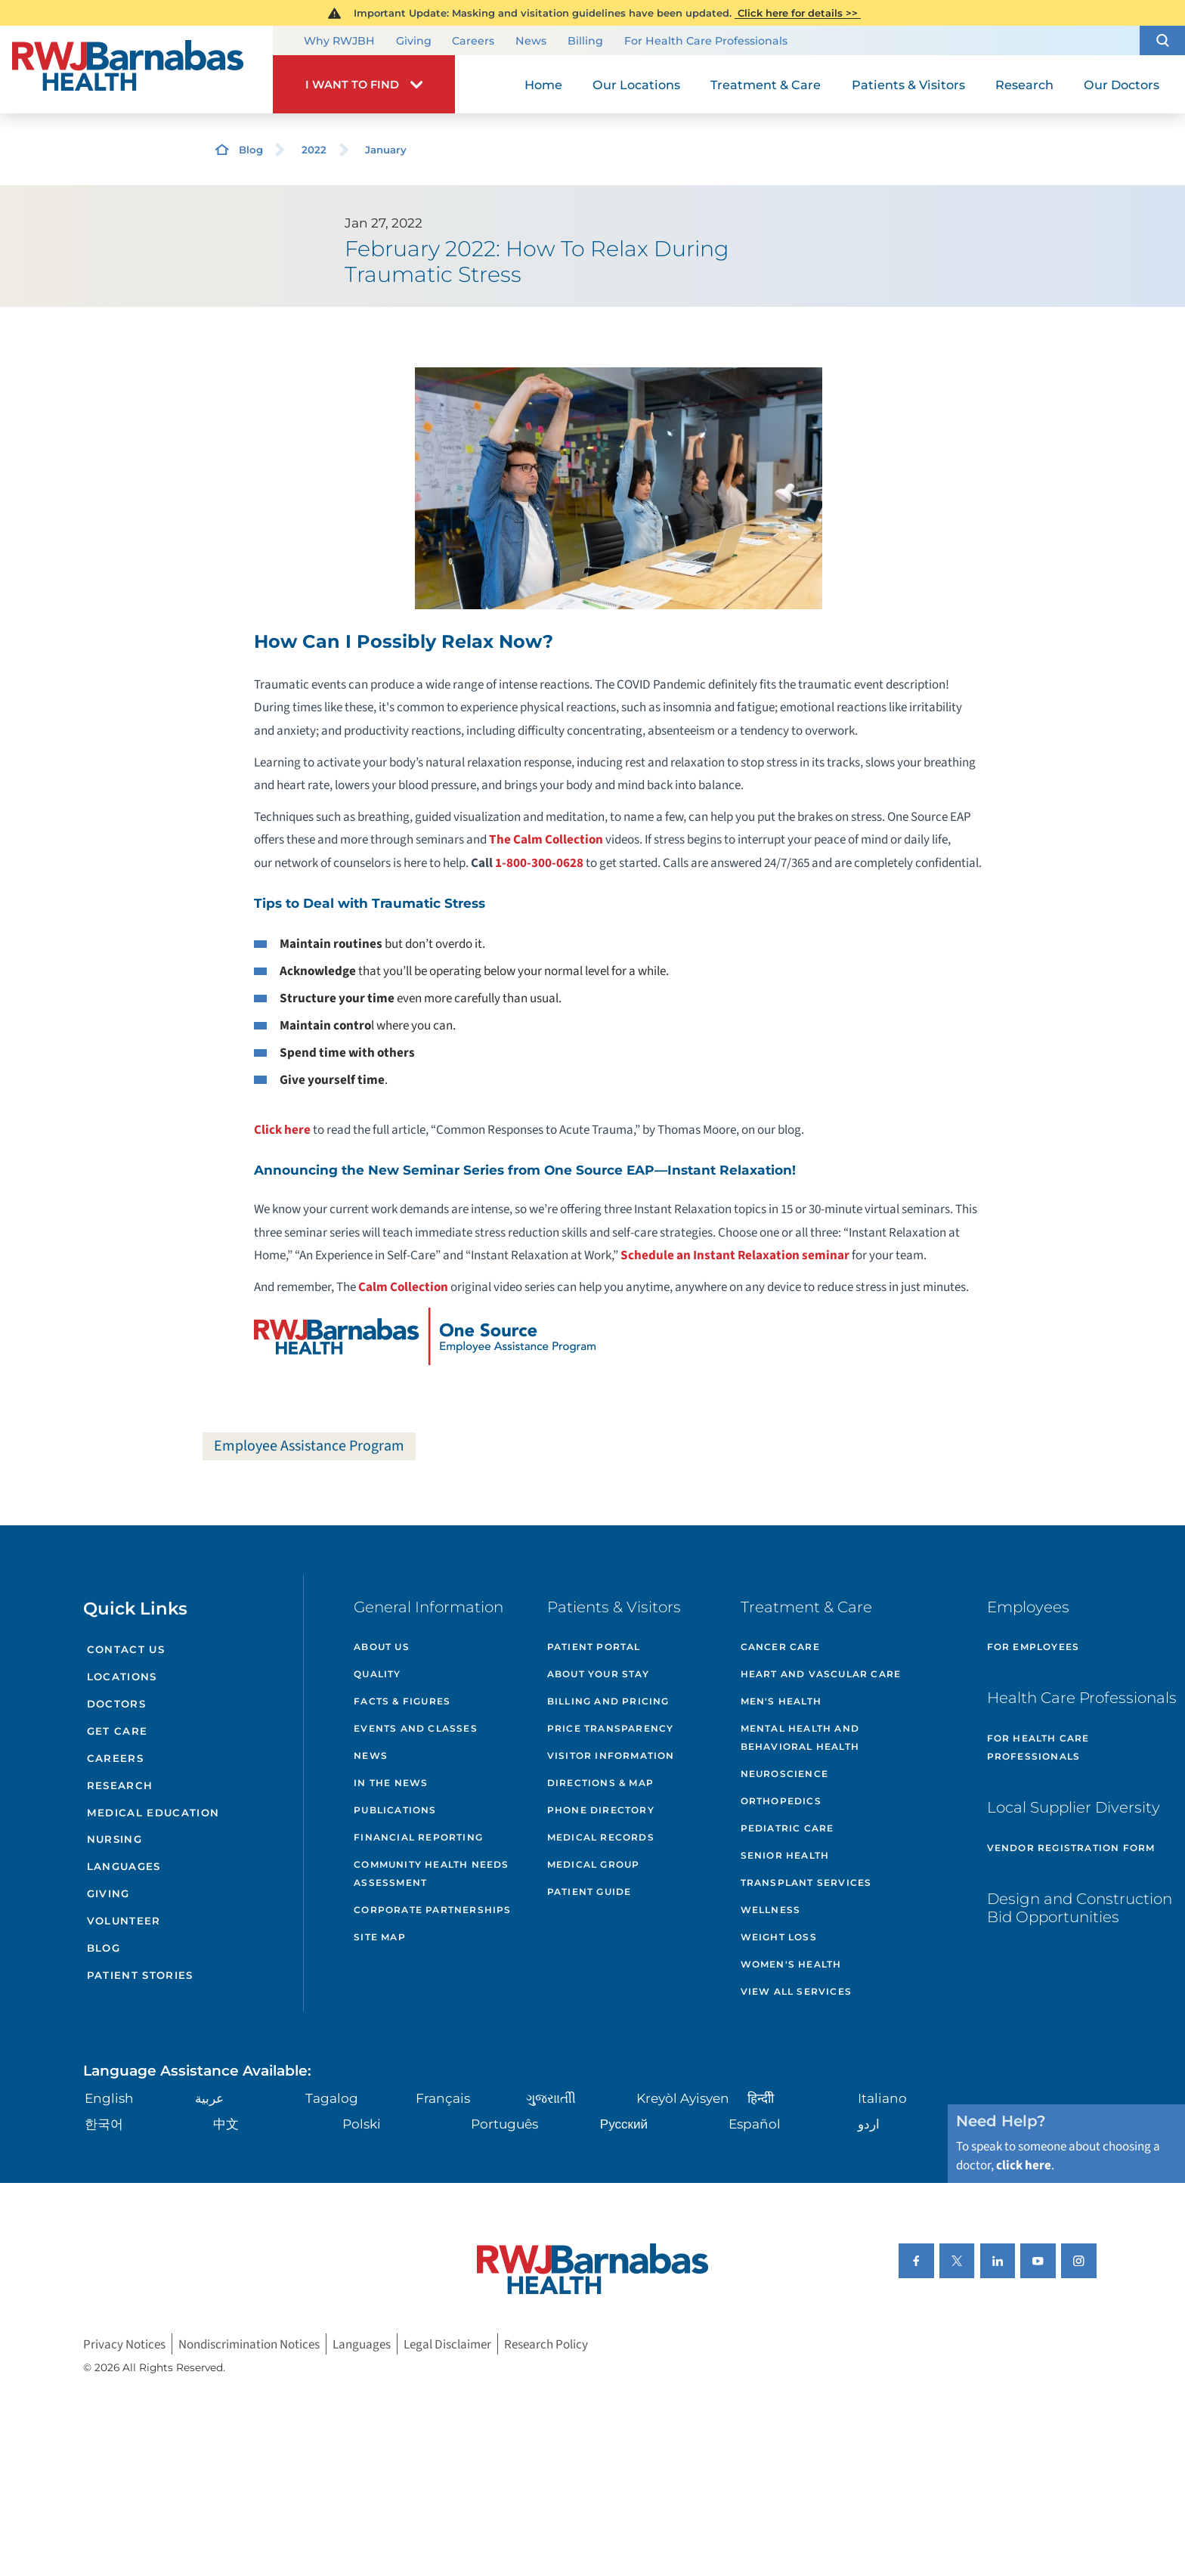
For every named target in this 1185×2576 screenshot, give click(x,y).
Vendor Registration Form (1071, 1847)
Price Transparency (610, 1728)
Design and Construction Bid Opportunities (1079, 1908)
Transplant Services (806, 1882)
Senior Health (785, 1855)
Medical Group (593, 1864)
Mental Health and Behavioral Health (800, 1737)
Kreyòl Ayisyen (682, 2098)
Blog (251, 150)
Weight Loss (779, 1937)
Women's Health (791, 1964)
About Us (382, 1646)
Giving (414, 41)
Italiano (882, 2098)
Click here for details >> (798, 13)
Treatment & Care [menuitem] (765, 84)
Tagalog (331, 2098)
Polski (361, 2124)
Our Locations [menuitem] (636, 84)
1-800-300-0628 (539, 862)
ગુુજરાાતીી (551, 2098)
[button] (1162, 40)
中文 (226, 2124)
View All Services (796, 1991)
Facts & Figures (402, 1701)
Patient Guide (589, 1891)
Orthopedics (781, 1801)
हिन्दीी (760, 2098)
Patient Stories (140, 1975)
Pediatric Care (787, 1828)
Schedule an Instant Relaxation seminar (734, 1255)
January (386, 150)
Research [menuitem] (1024, 84)
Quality (377, 1674)
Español (755, 2124)
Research (120, 1785)
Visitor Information (611, 1755)
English (109, 2098)
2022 (314, 150)
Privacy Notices (124, 2344)
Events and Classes (416, 1728)
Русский (624, 2124)
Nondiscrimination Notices (249, 2344)
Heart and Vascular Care (821, 1674)
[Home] (136, 69)
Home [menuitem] (543, 84)
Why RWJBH (339, 41)
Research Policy (546, 2344)
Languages (124, 1866)
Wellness (771, 1909)
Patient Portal (594, 1646)
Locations (122, 1676)
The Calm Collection (546, 839)
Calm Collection (403, 1286)
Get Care (117, 1731)
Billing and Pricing (608, 1701)
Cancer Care (780, 1646)
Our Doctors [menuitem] (1121, 84)
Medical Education (153, 1813)
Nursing (114, 1839)
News (530, 41)
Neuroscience (784, 1773)
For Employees (1033, 1646)
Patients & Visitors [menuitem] (908, 84)
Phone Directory (600, 1810)
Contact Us (126, 1649)
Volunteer (124, 1921)
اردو (869, 2124)
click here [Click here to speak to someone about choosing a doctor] (1023, 2165)
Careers (473, 41)
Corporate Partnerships (432, 1909)
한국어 (104, 2124)
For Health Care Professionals (705, 41)
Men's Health (781, 1701)
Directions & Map (600, 1782)
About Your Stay (598, 1674)
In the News (391, 1782)
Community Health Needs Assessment (431, 1873)
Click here (282, 1129)
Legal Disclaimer (447, 2344)
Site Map (380, 1937)
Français (443, 2098)
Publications (395, 1810)
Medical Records (600, 1837)
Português (504, 2124)
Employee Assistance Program (309, 1446)
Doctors (116, 1704)
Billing (585, 41)
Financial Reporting (418, 1837)
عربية (209, 2098)
